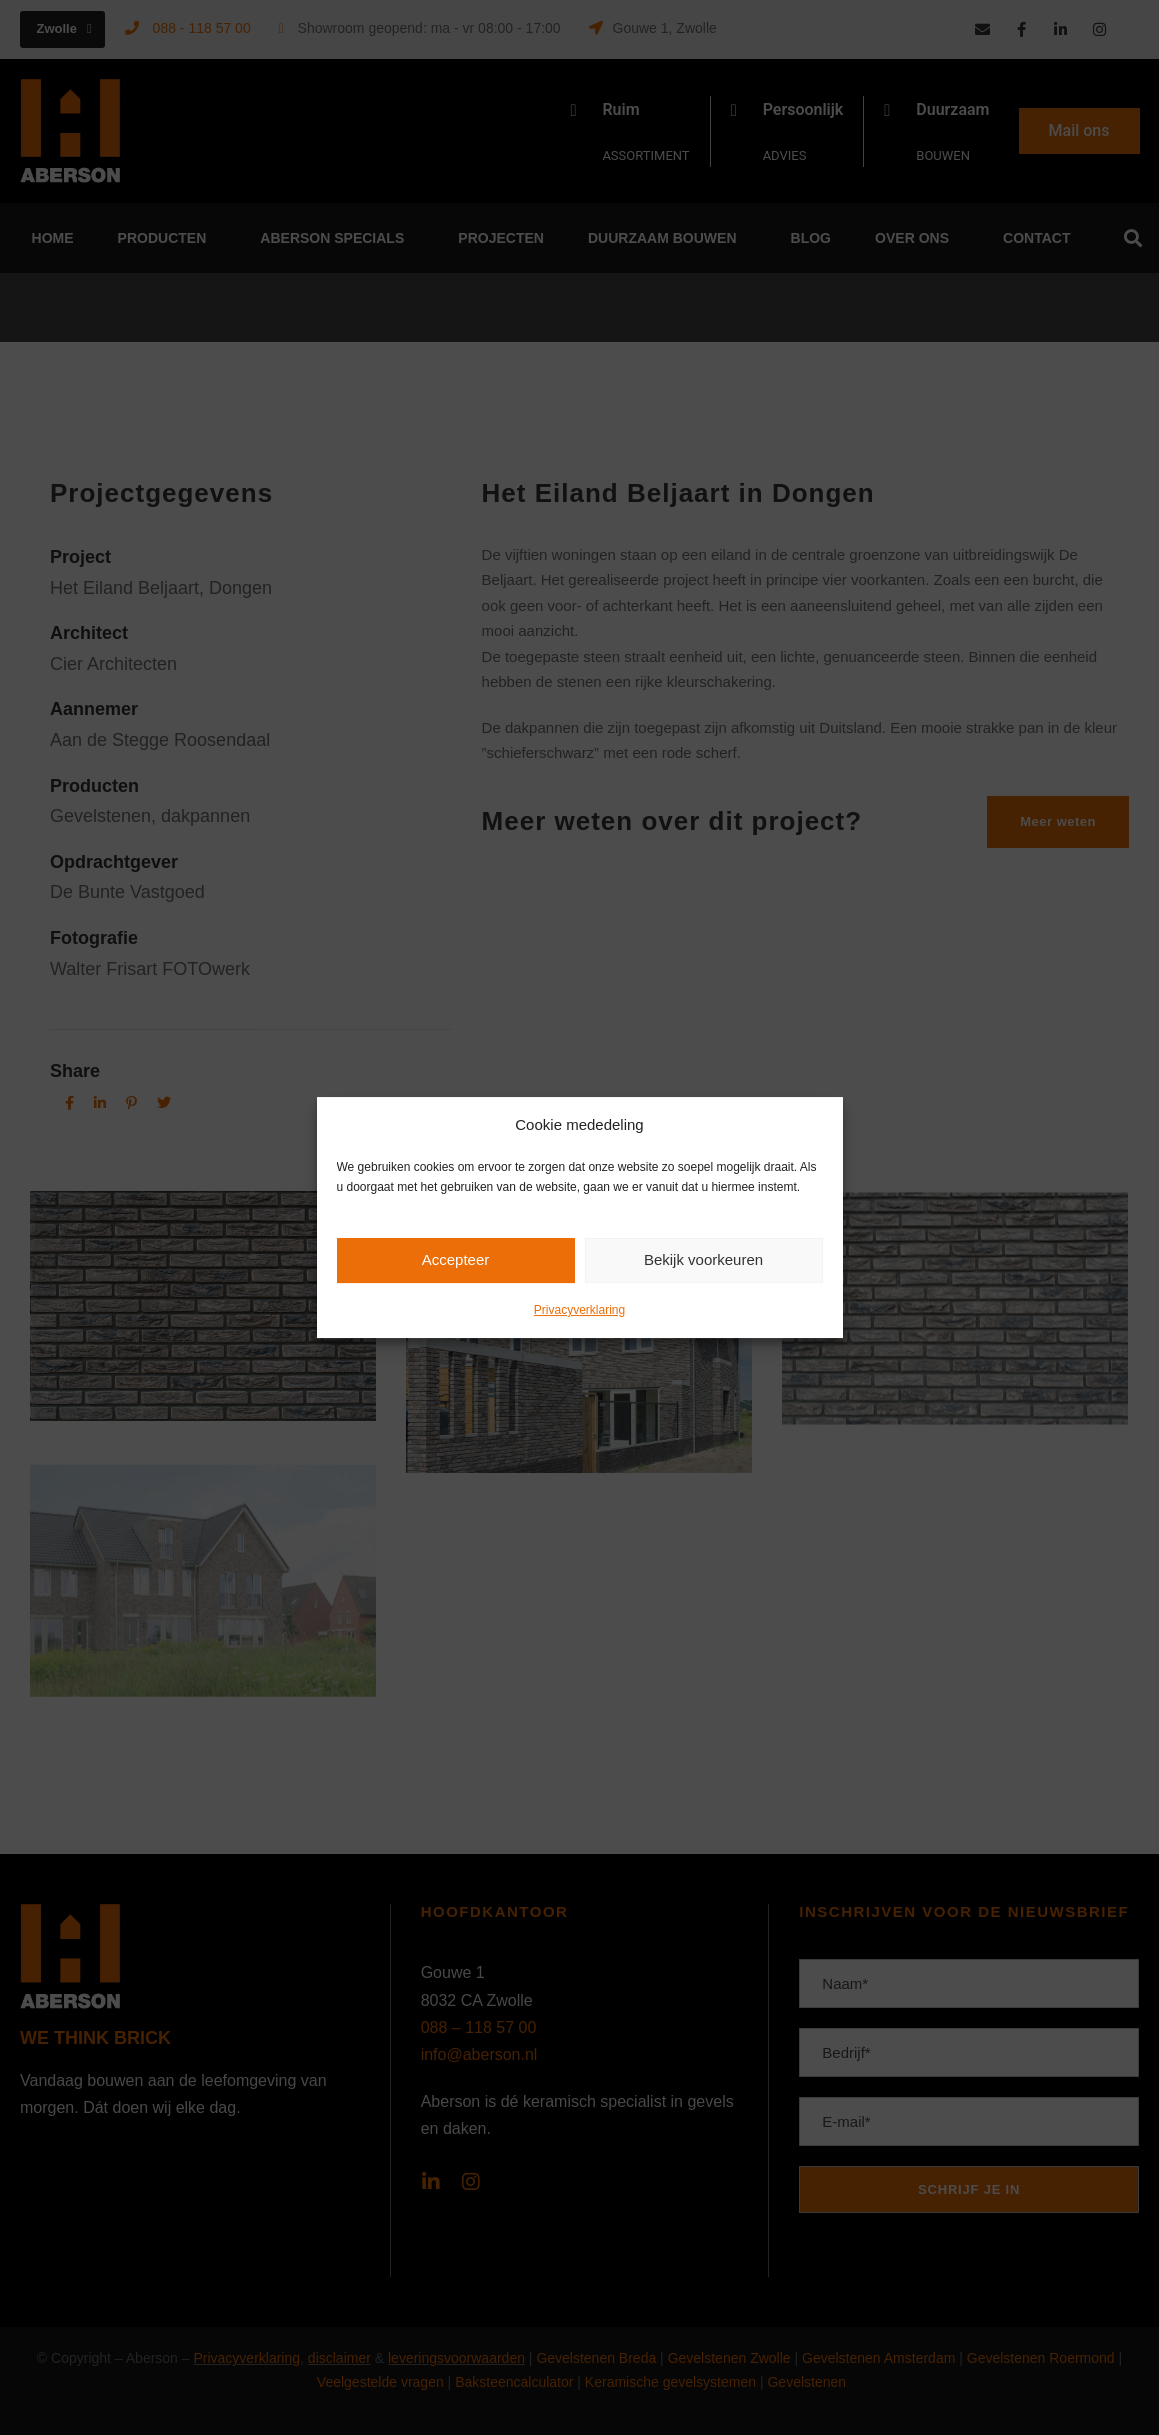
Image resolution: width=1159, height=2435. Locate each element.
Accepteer (456, 1259)
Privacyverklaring (579, 1310)
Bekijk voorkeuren (703, 1259)
